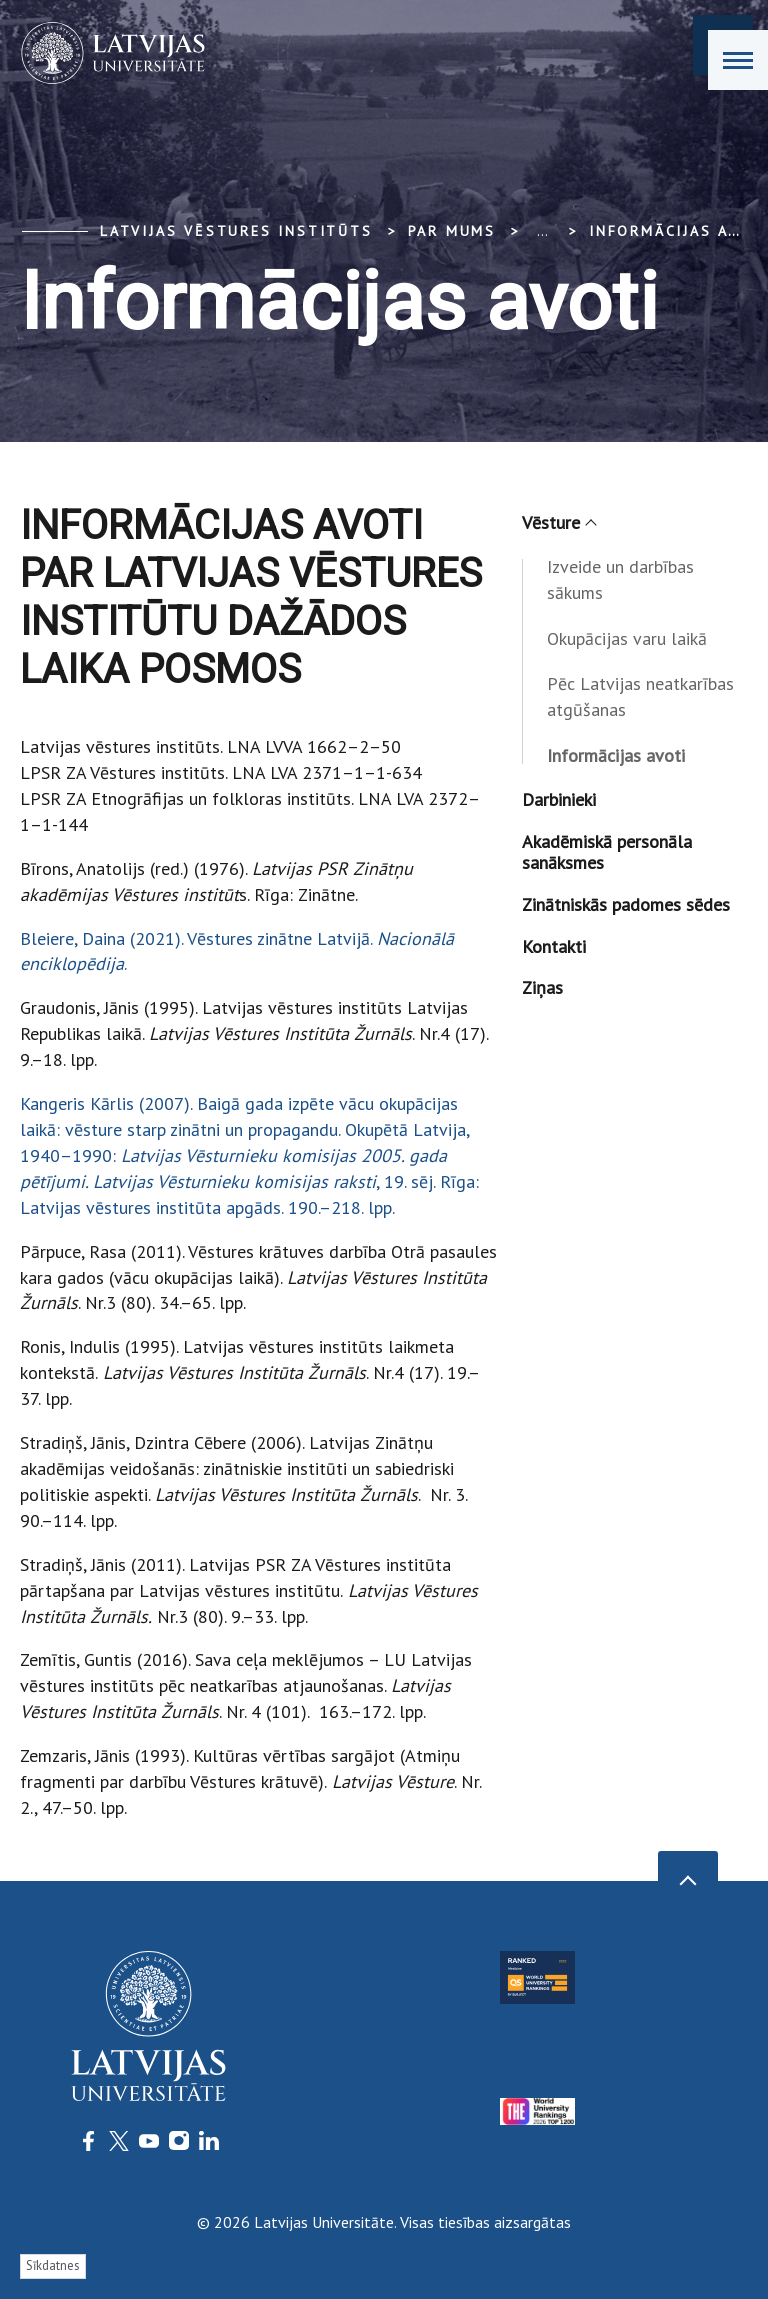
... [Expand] (542, 231)
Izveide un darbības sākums (620, 579)
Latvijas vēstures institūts (236, 231)
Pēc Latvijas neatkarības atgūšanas (640, 696)
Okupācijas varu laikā (627, 638)
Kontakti (554, 946)
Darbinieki (559, 799)
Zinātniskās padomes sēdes (626, 904)
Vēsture (558, 522)
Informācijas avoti (616, 755)
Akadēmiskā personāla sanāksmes (607, 852)
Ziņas (542, 987)
